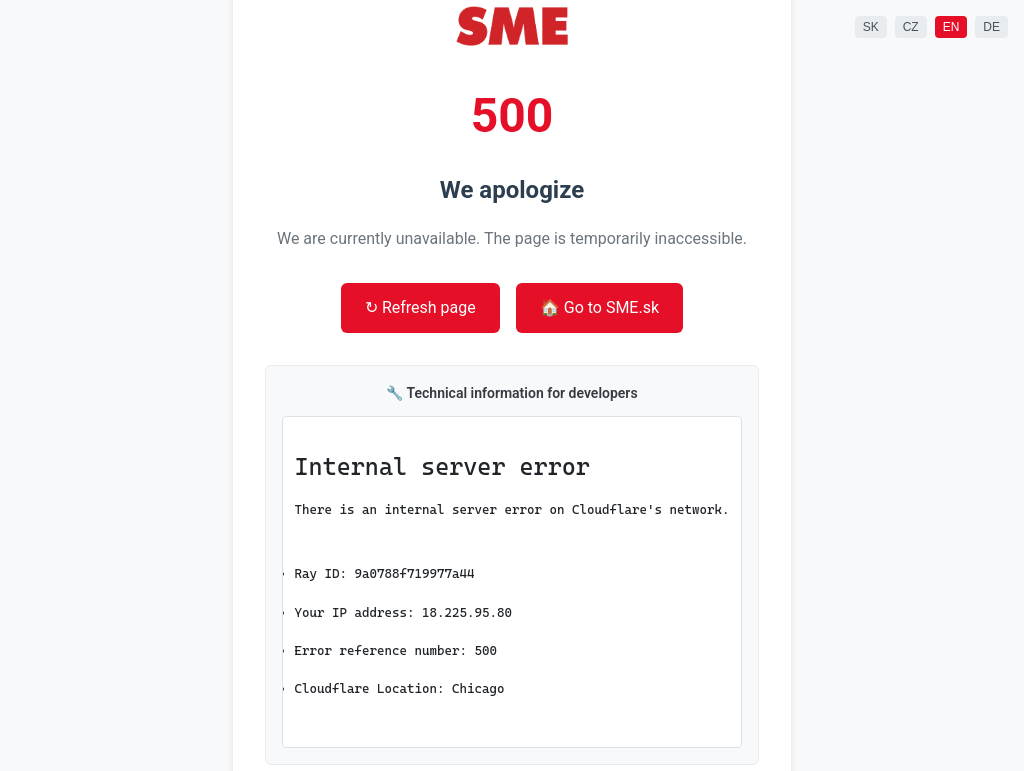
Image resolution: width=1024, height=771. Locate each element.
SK (871, 27)
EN (951, 27)
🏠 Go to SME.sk (599, 307)
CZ (911, 27)
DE (991, 27)
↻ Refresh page (420, 307)
